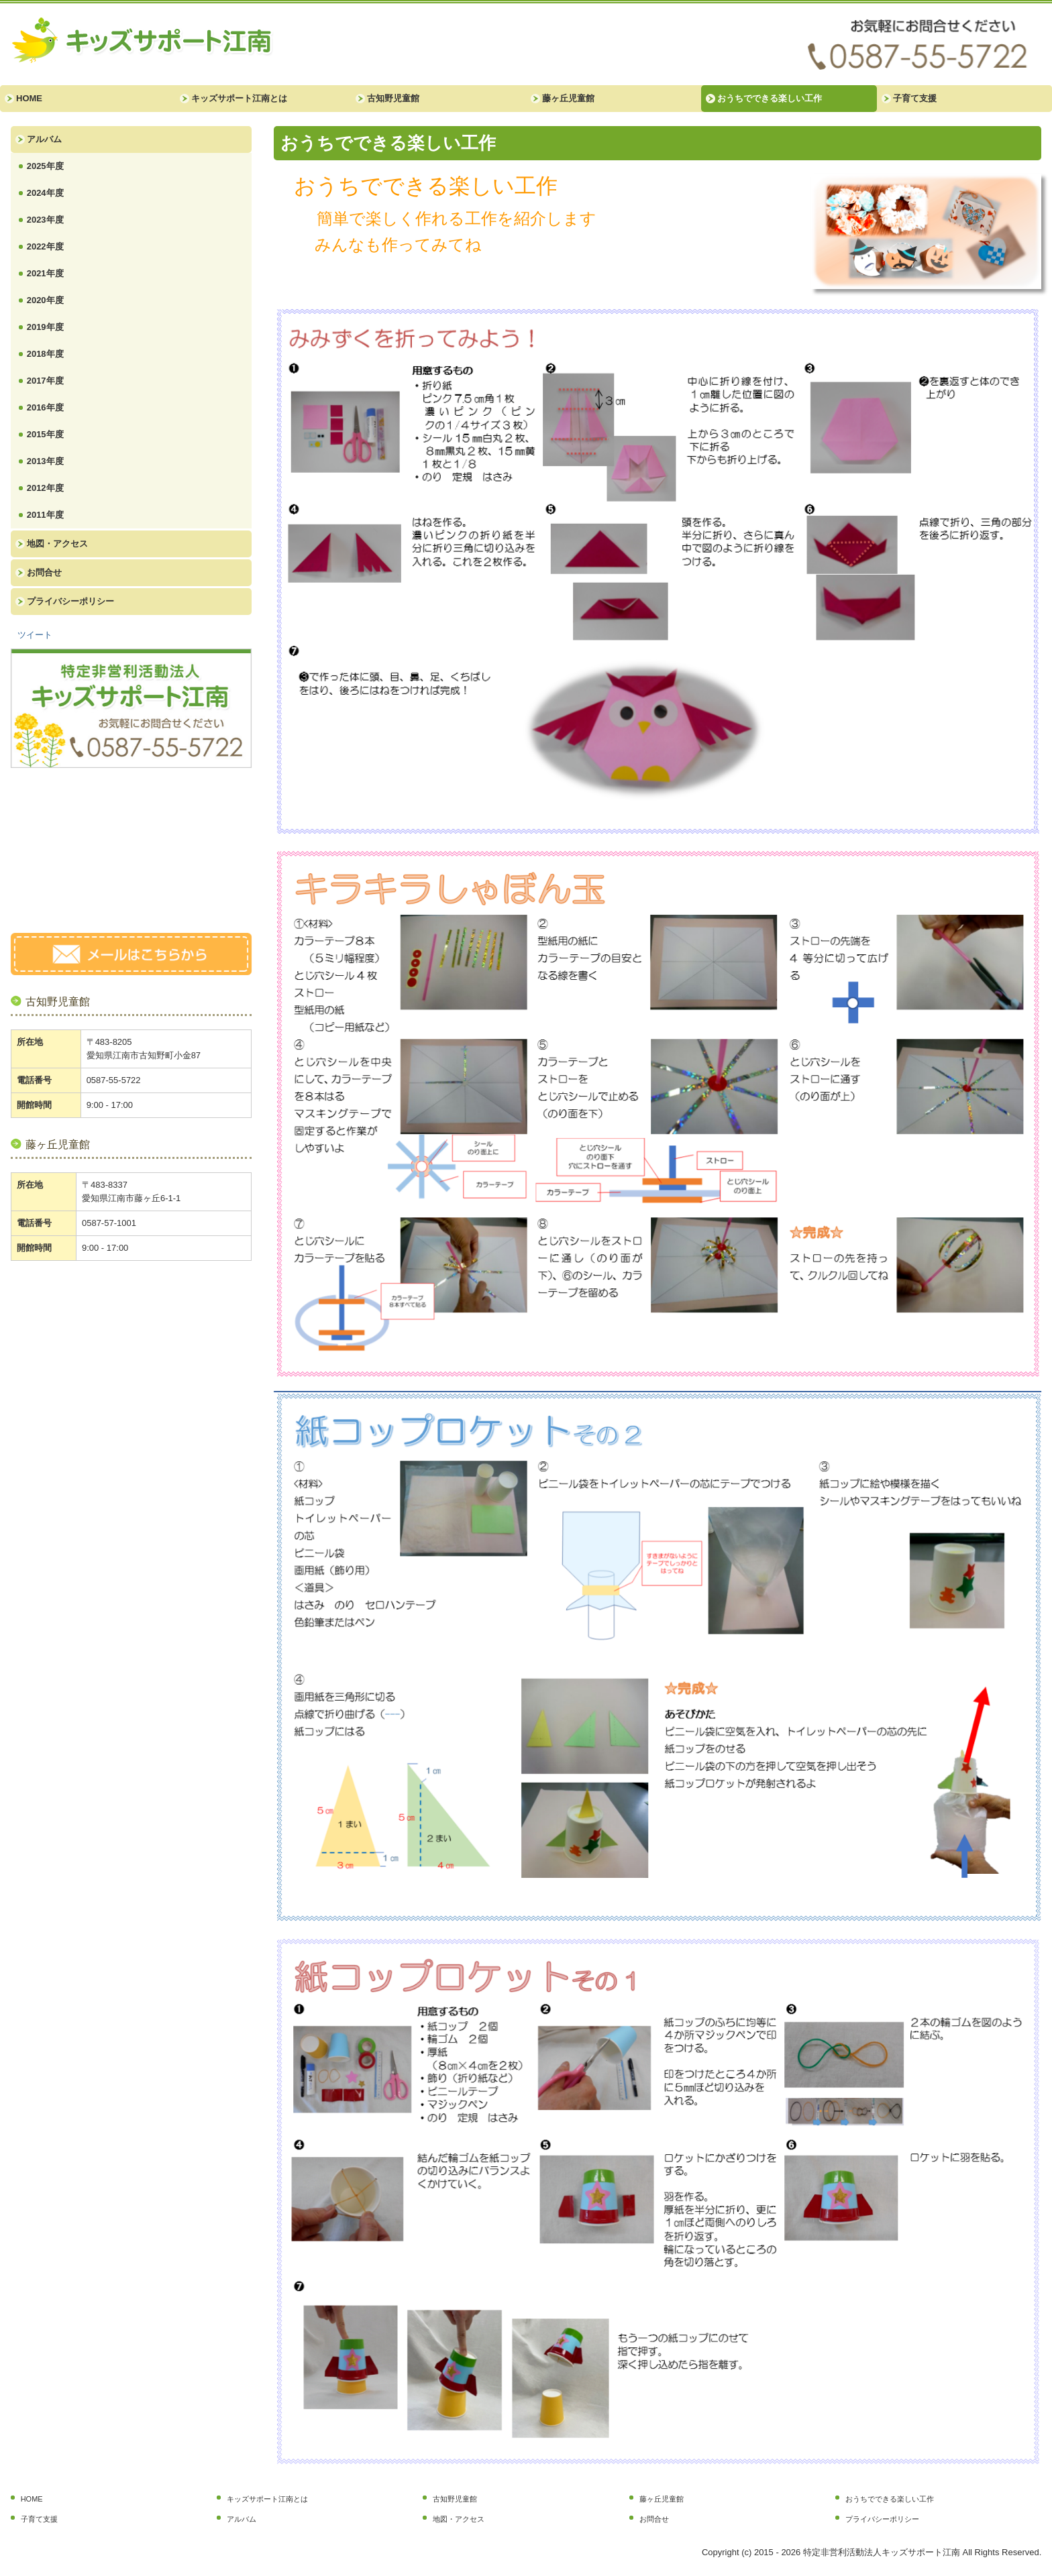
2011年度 (45, 515)
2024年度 (45, 193)
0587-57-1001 (109, 1223)
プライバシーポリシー (70, 601)
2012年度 (45, 488)
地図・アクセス (57, 544)
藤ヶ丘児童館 (568, 98)
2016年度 (45, 407)
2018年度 (45, 354)
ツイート (34, 635)
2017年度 (45, 381)
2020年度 (45, 300)
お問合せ (44, 572)
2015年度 (45, 434)
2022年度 (45, 246)
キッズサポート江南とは (239, 98)
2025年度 (45, 166)
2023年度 (45, 220)
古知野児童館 (393, 98)
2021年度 (45, 273)
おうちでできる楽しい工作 (769, 98)
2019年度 (45, 327)
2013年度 (45, 461)
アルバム (44, 139)
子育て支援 (915, 98)
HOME (29, 98)
